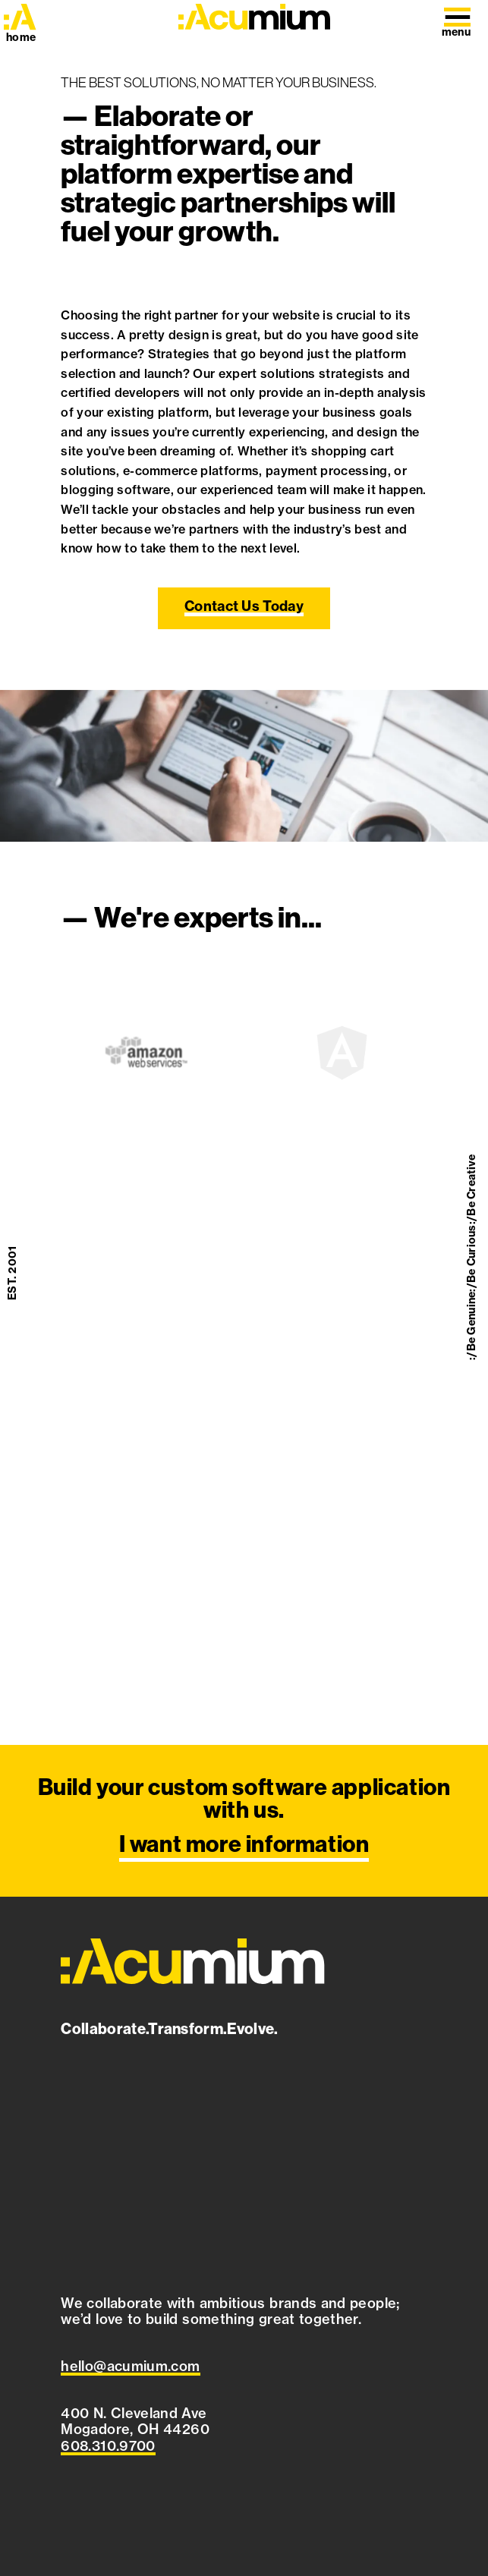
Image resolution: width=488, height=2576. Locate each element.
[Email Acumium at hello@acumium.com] (130, 2366)
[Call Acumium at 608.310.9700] (108, 2446)
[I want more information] (244, 1821)
